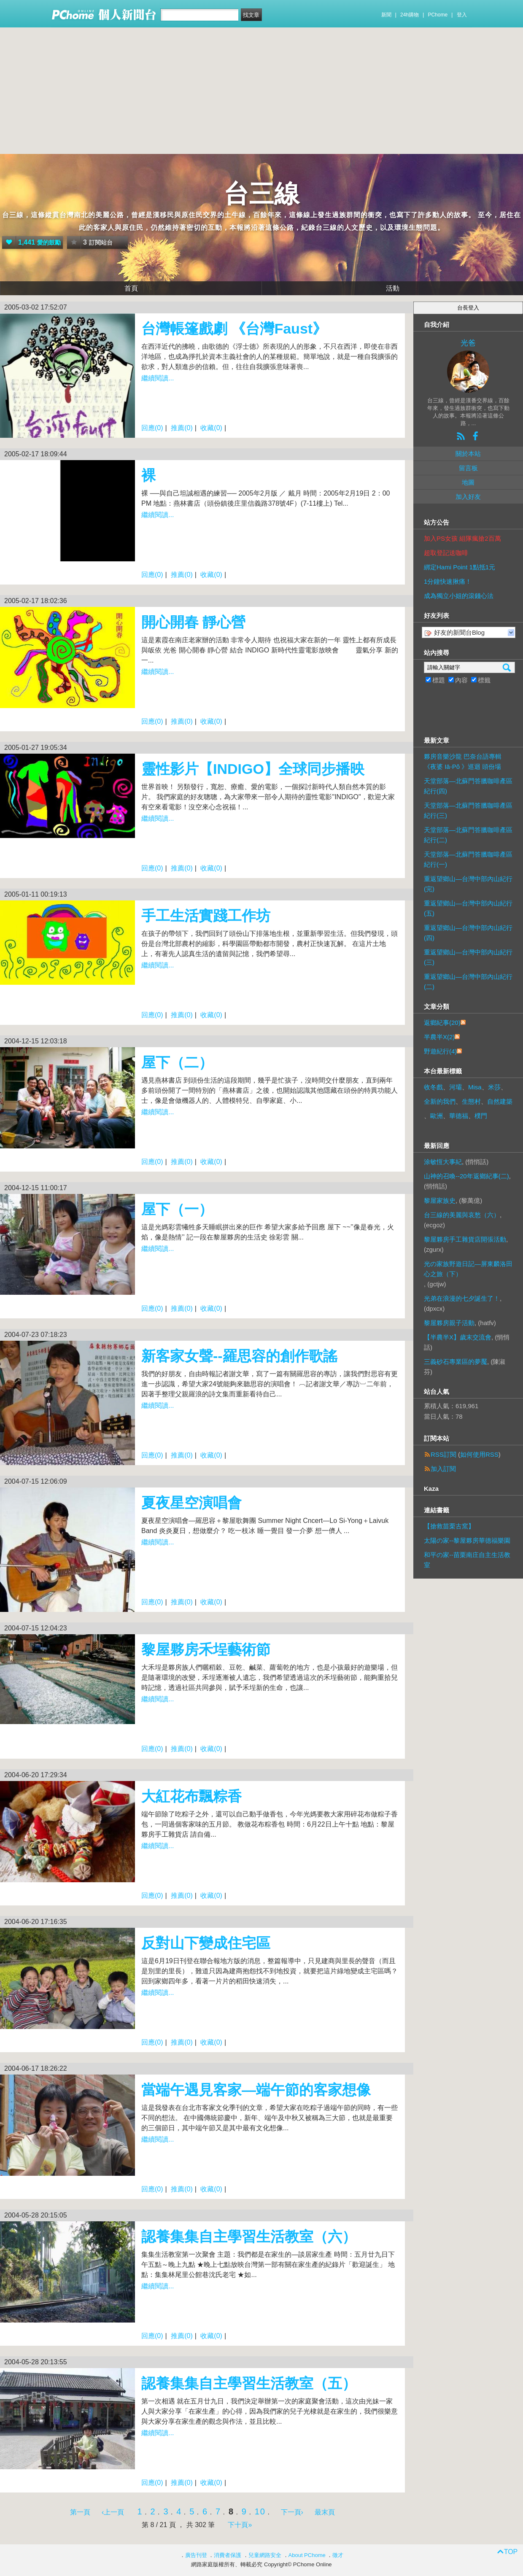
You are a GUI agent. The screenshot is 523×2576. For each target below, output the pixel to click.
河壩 (455, 1087)
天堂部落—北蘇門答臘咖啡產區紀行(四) (468, 786)
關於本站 (468, 453)
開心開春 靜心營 (193, 622)
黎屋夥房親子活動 (449, 1322)
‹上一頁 (113, 2512)
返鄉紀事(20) (442, 1022)
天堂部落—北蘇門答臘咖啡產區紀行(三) (468, 810)
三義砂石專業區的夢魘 (455, 1361)
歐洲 (436, 1115)
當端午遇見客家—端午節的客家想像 (256, 2090)
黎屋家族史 (440, 1200)
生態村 (471, 1101)
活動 (392, 288)
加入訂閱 (443, 1468)
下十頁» (240, 2524)
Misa (475, 1087)
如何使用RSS (479, 1454)
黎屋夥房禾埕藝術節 (205, 1649)
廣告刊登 (196, 2555)
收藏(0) (211, 427)
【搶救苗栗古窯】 (449, 1526)
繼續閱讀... (157, 378)
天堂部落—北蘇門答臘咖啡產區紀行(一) (468, 859)
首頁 (131, 288)
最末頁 (325, 2512)
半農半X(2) (439, 1036)
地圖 (468, 482)
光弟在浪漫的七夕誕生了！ (462, 1298)
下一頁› (293, 2512)
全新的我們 (440, 1101)
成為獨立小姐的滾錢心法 (458, 595)
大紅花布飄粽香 (191, 1796)
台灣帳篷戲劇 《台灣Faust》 (234, 329)
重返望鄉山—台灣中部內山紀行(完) (468, 883)
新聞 (386, 15)
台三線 (261, 194)
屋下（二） (177, 1062)
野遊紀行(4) (440, 1051)
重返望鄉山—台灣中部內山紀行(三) (468, 957)
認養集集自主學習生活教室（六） (248, 2236)
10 (260, 2511)
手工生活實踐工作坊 (205, 916)
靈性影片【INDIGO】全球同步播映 (252, 769)
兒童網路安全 (264, 2555)
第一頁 (80, 2512)
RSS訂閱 (443, 1454)
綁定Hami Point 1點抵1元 (459, 567)
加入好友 (468, 496)
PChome (438, 15)
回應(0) (152, 427)
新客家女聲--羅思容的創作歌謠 (239, 1356)
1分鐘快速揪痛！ (448, 581)
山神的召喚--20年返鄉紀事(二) (466, 1176)
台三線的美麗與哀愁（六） (462, 1214)
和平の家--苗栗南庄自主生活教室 (467, 1559)
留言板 (468, 468)
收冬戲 (433, 1087)
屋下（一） (177, 1209)
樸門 (480, 1115)
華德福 (458, 1115)
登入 (462, 15)
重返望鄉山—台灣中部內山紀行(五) (468, 908)
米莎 (494, 1087)
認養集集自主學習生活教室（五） (248, 2383)
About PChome (307, 2555)
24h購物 (409, 15)
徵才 (337, 2555)
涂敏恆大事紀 (443, 1161)
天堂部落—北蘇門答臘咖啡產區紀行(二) (468, 834)
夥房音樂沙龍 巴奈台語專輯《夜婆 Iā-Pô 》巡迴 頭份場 (462, 761)
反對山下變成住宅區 (205, 1943)
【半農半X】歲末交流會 (457, 1337)
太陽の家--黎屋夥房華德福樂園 (467, 1540)
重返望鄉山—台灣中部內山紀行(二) (468, 981)
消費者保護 (227, 2555)
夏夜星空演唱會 (191, 1503)
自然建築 (499, 1101)
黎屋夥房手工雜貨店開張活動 (465, 1239)
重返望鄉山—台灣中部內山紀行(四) (468, 932)
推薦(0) (182, 427)
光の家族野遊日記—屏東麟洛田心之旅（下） (468, 1268)
